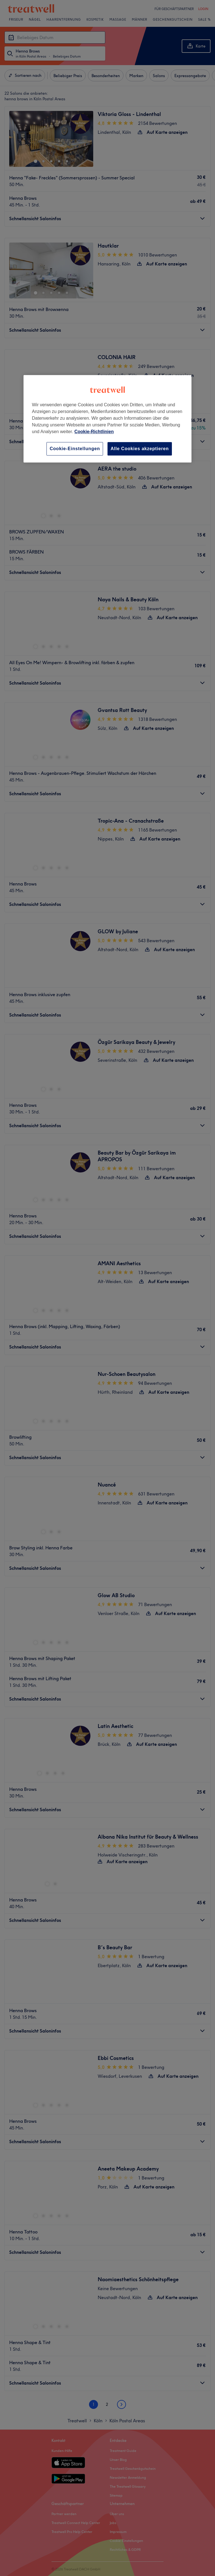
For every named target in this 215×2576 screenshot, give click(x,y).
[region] (107, 418)
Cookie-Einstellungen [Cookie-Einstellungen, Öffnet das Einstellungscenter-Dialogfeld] (75, 448)
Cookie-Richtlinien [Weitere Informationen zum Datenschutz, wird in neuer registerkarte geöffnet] (94, 431)
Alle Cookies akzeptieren (140, 448)
